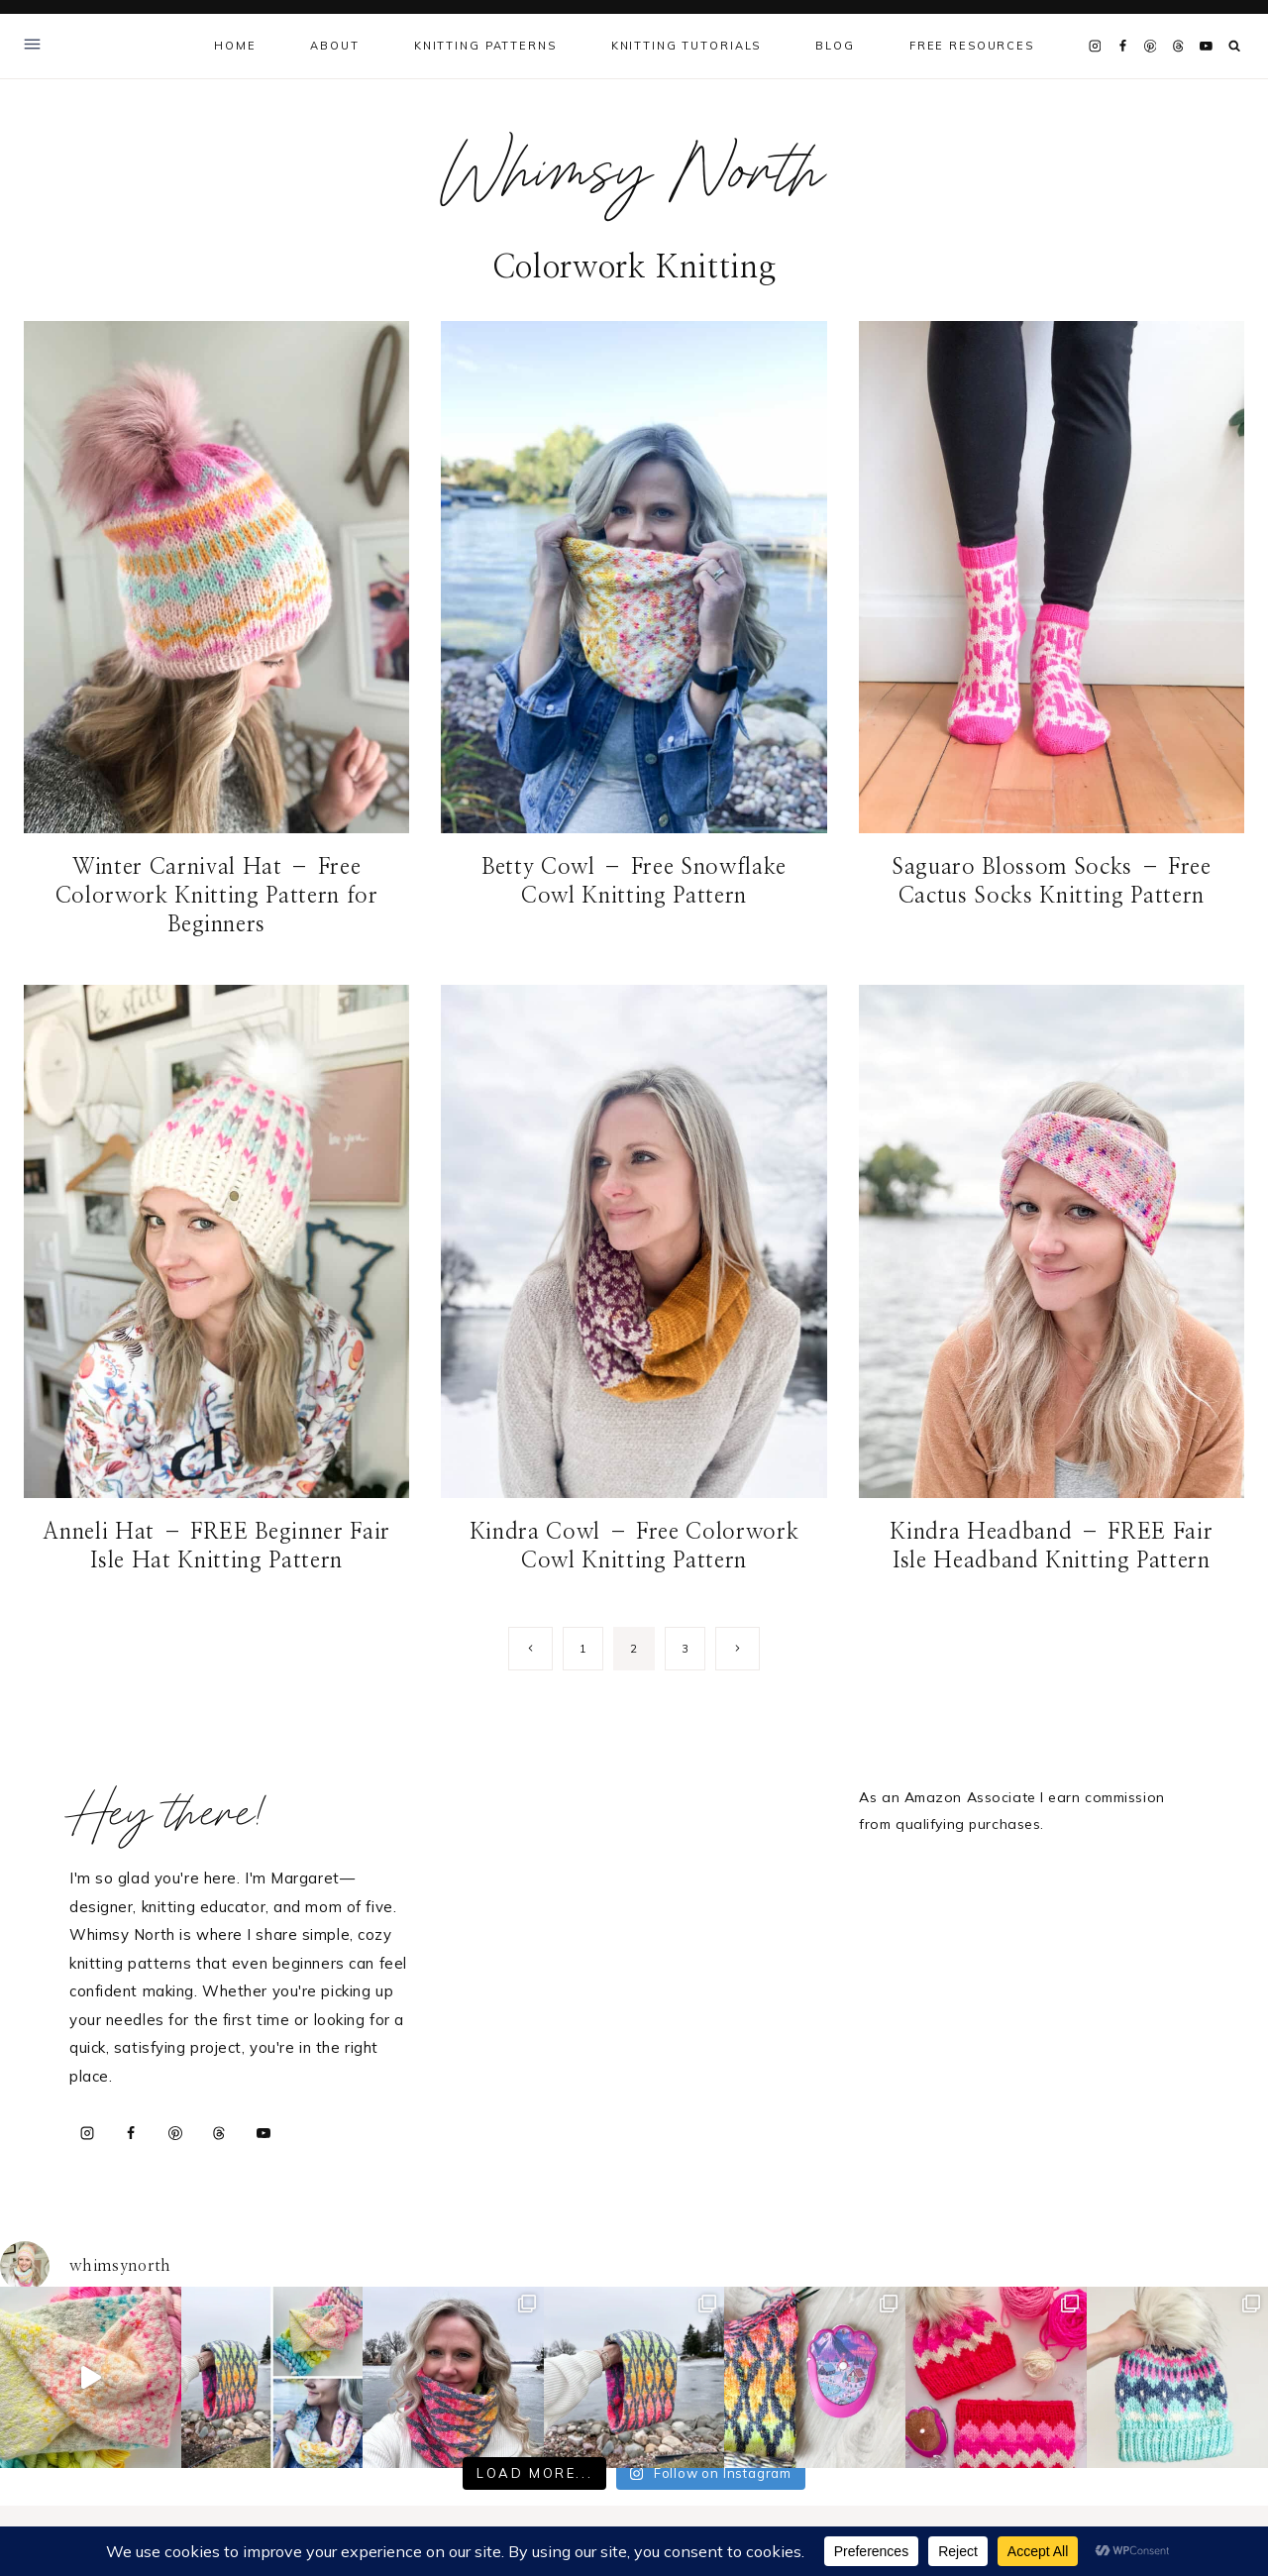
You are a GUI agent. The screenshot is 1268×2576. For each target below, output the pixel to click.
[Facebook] (1122, 46)
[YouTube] (1205, 46)
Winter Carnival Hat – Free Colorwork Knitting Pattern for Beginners (216, 895)
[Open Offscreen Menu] (32, 46)
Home (235, 46)
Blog (834, 46)
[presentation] (216, 577)
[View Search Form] (1234, 46)
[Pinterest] (1150, 46)
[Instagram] (1095, 46)
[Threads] (1178, 46)
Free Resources (971, 46)
